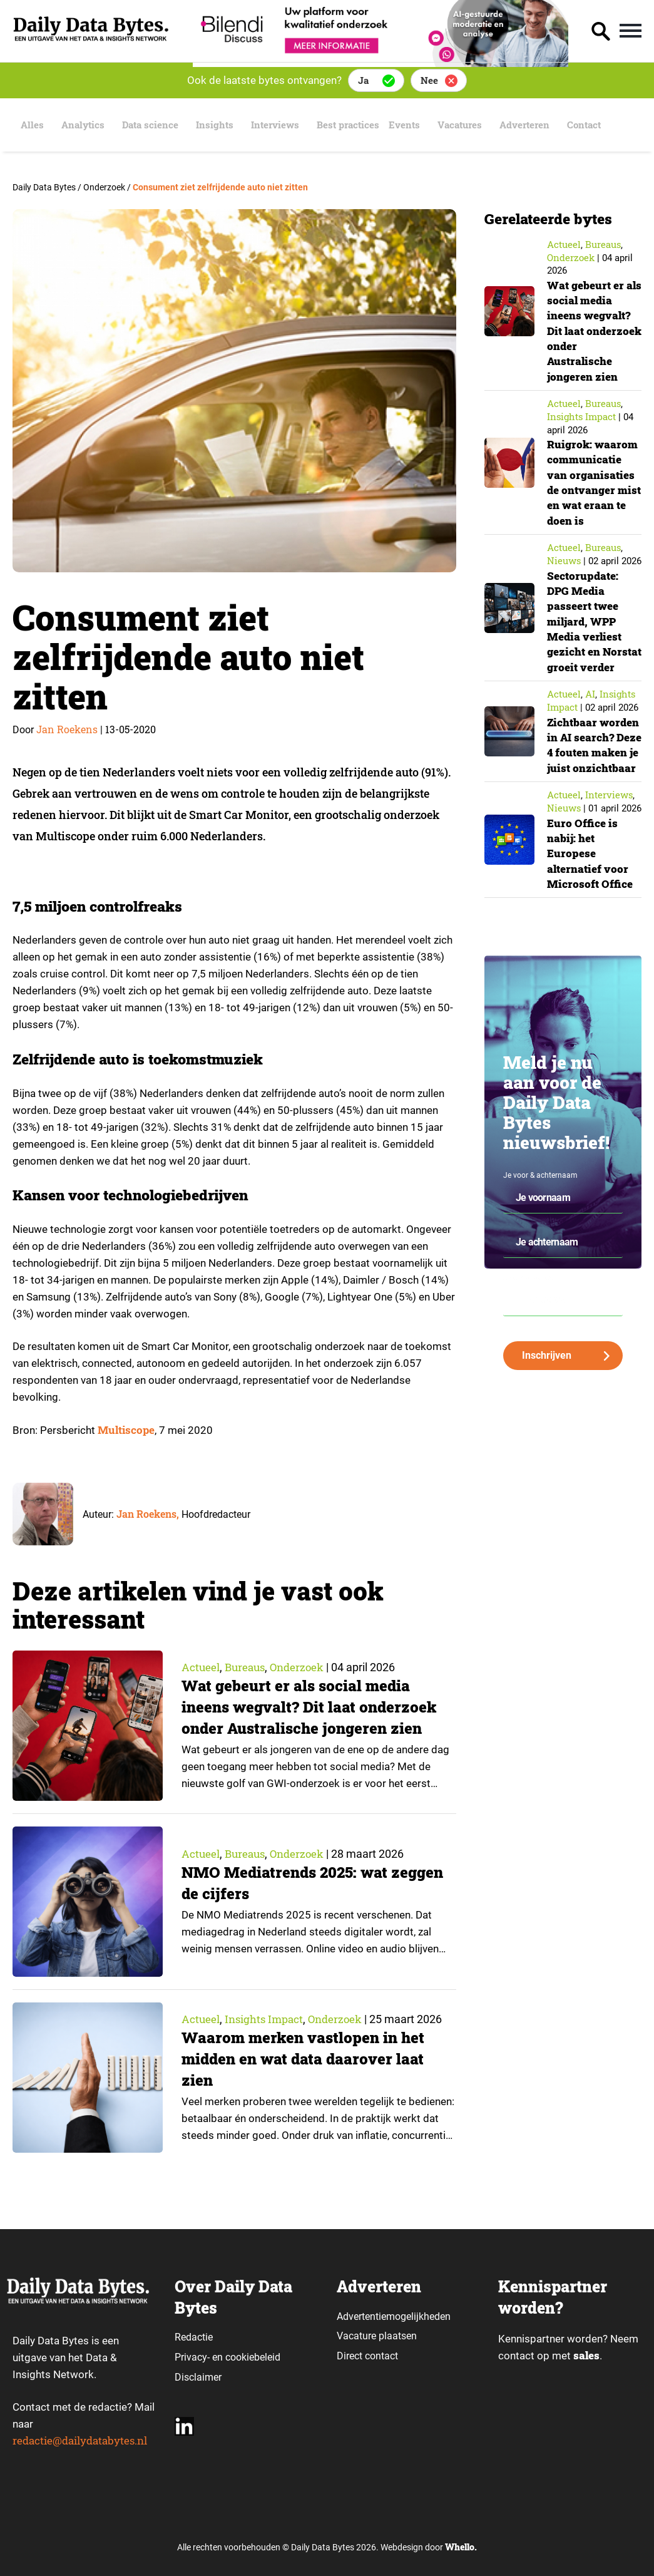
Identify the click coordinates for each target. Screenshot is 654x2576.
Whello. (461, 2547)
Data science (150, 124)
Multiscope (126, 1430)
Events (418, 124)
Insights (216, 124)
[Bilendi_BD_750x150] (380, 63)
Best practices (356, 124)
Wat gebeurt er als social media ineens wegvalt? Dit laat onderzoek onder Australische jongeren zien (311, 1707)
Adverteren (540, 124)
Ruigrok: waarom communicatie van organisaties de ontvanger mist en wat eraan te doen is (594, 481)
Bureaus (248, 1667)
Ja (363, 80)
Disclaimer (198, 2377)
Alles (28, 124)
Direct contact (369, 2355)
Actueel (201, 1667)
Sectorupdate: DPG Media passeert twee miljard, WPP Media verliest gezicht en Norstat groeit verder (586, 628)
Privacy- (192, 2356)
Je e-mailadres (528, 1307)
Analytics (81, 124)
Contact (603, 124)
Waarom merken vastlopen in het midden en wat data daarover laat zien (305, 2059)
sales (586, 2356)
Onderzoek (303, 1667)
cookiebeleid (252, 2356)
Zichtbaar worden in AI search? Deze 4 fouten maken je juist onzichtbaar (592, 767)
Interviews (279, 124)
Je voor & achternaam (540, 1204)
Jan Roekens (67, 729)
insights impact (267, 2019)
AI (590, 708)
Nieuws (564, 560)
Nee (429, 80)
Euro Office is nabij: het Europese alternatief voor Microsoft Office (591, 882)
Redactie (194, 2336)
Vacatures (472, 124)
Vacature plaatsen (377, 2335)
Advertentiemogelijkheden (394, 2316)
